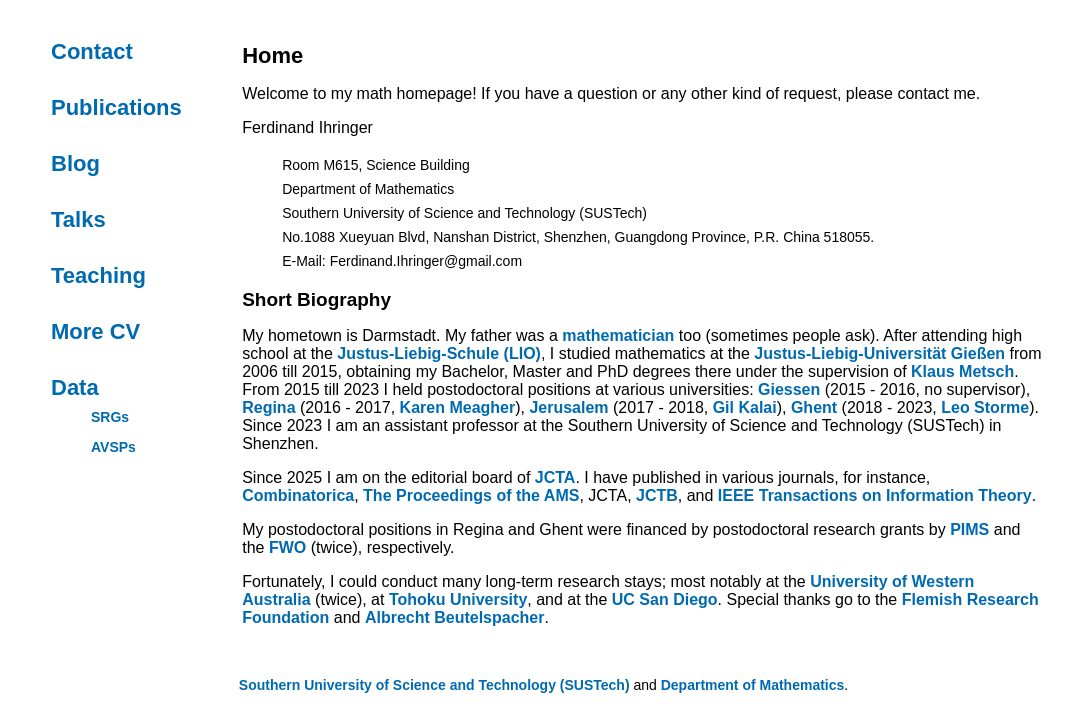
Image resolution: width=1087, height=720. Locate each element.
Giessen (789, 389)
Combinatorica (298, 495)
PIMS (969, 529)
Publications (116, 107)
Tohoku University (458, 599)
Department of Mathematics (753, 685)
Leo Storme (985, 407)
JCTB (657, 495)
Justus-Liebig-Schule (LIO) (439, 353)
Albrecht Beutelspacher (455, 617)
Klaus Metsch (962, 371)
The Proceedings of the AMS (471, 495)
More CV (95, 331)
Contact (92, 51)
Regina (268, 407)
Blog (75, 163)
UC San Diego (665, 599)
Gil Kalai (745, 407)
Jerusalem (568, 407)
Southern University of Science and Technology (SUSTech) (434, 685)
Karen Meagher (458, 407)
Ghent (814, 407)
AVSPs (113, 447)
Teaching (98, 275)
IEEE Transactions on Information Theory (875, 495)
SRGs (110, 417)
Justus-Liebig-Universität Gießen (879, 353)
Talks (78, 219)
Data (75, 387)
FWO (287, 547)
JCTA (555, 477)
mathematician (618, 335)
